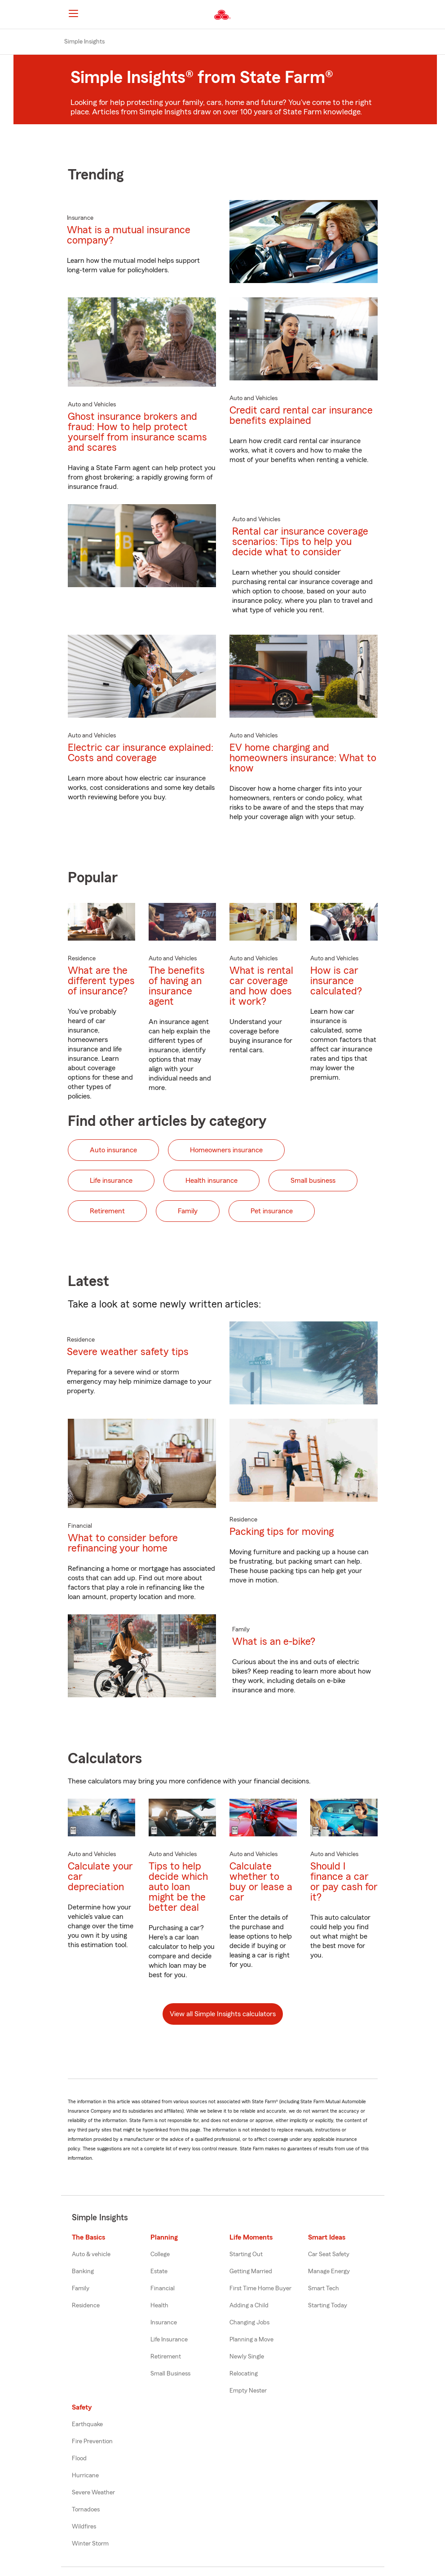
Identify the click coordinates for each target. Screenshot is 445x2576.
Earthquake (87, 2424)
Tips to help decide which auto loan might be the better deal (178, 1887)
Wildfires (84, 2527)
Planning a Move (251, 2339)
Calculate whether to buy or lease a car (260, 1881)
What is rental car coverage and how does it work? (261, 986)
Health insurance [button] (211, 1180)
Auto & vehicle (91, 2254)
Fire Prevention (92, 2441)
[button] (381, 15)
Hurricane (85, 2475)
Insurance (163, 2322)
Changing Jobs (249, 2322)
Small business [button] (313, 1180)
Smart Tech (323, 2288)
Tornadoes (86, 2509)
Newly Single (246, 2357)
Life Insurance (169, 2339)
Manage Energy (329, 2271)
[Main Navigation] (74, 13)
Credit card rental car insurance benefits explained (301, 415)
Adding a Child (249, 2305)
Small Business (170, 2374)
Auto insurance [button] (113, 1150)
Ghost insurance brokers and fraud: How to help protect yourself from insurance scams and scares (137, 432)
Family (80, 2288)
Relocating (243, 2374)
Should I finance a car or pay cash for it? (344, 1881)
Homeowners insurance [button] (226, 1150)
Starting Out (246, 2254)
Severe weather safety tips (128, 1352)
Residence (86, 2305)
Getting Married (250, 2271)
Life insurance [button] (111, 1180)
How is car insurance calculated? (336, 980)
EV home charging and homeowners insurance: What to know (302, 757)
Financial (162, 2288)
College (160, 2254)
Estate (158, 2271)
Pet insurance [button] (272, 1211)
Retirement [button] (107, 1211)
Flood (79, 2458)
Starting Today (327, 2305)
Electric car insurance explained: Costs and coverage (140, 752)
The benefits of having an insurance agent (177, 986)
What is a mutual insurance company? (128, 235)
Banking (83, 2271)
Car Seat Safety (328, 2254)
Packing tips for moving (281, 1531)
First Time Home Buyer (260, 2288)
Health (159, 2305)
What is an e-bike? (273, 1641)
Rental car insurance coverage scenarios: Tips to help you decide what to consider (300, 541)
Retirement (165, 2357)
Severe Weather (93, 2492)
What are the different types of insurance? (101, 980)
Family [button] (188, 1211)
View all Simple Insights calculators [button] (223, 2014)
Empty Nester (248, 2391)
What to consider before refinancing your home (123, 1543)
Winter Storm (90, 2544)
